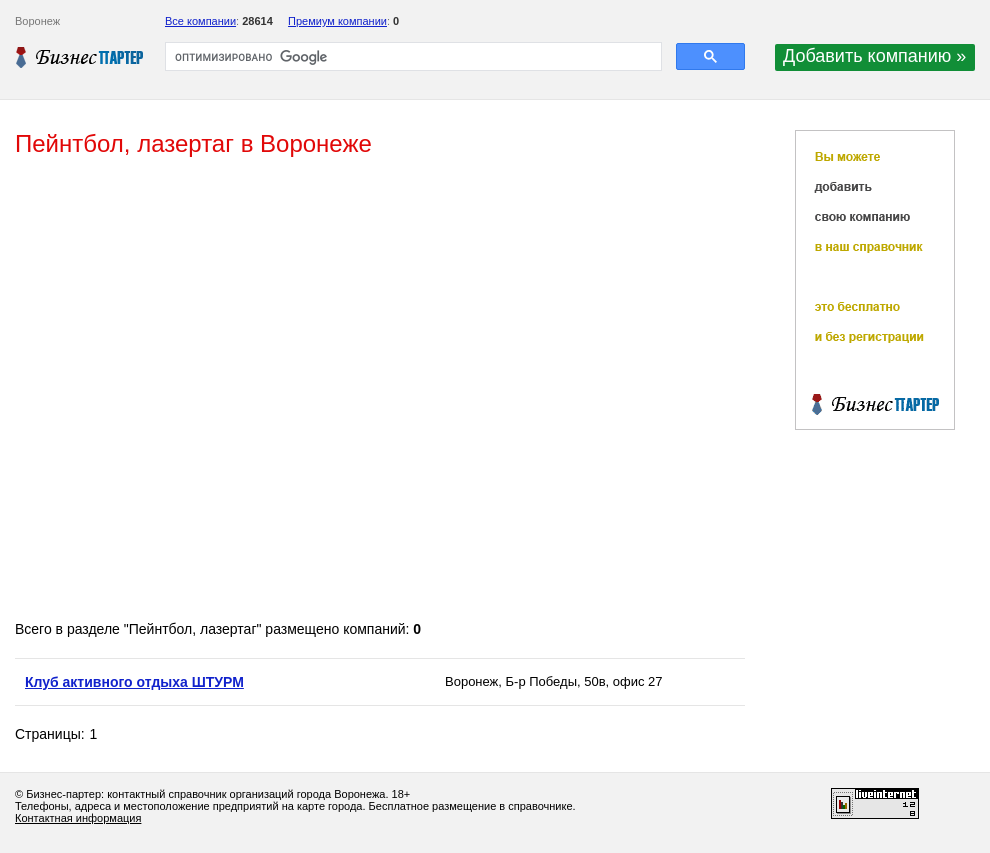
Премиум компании (337, 21)
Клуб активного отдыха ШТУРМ (134, 682)
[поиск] (411, 57)
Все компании (200, 21)
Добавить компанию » (874, 56)
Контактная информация (78, 818)
